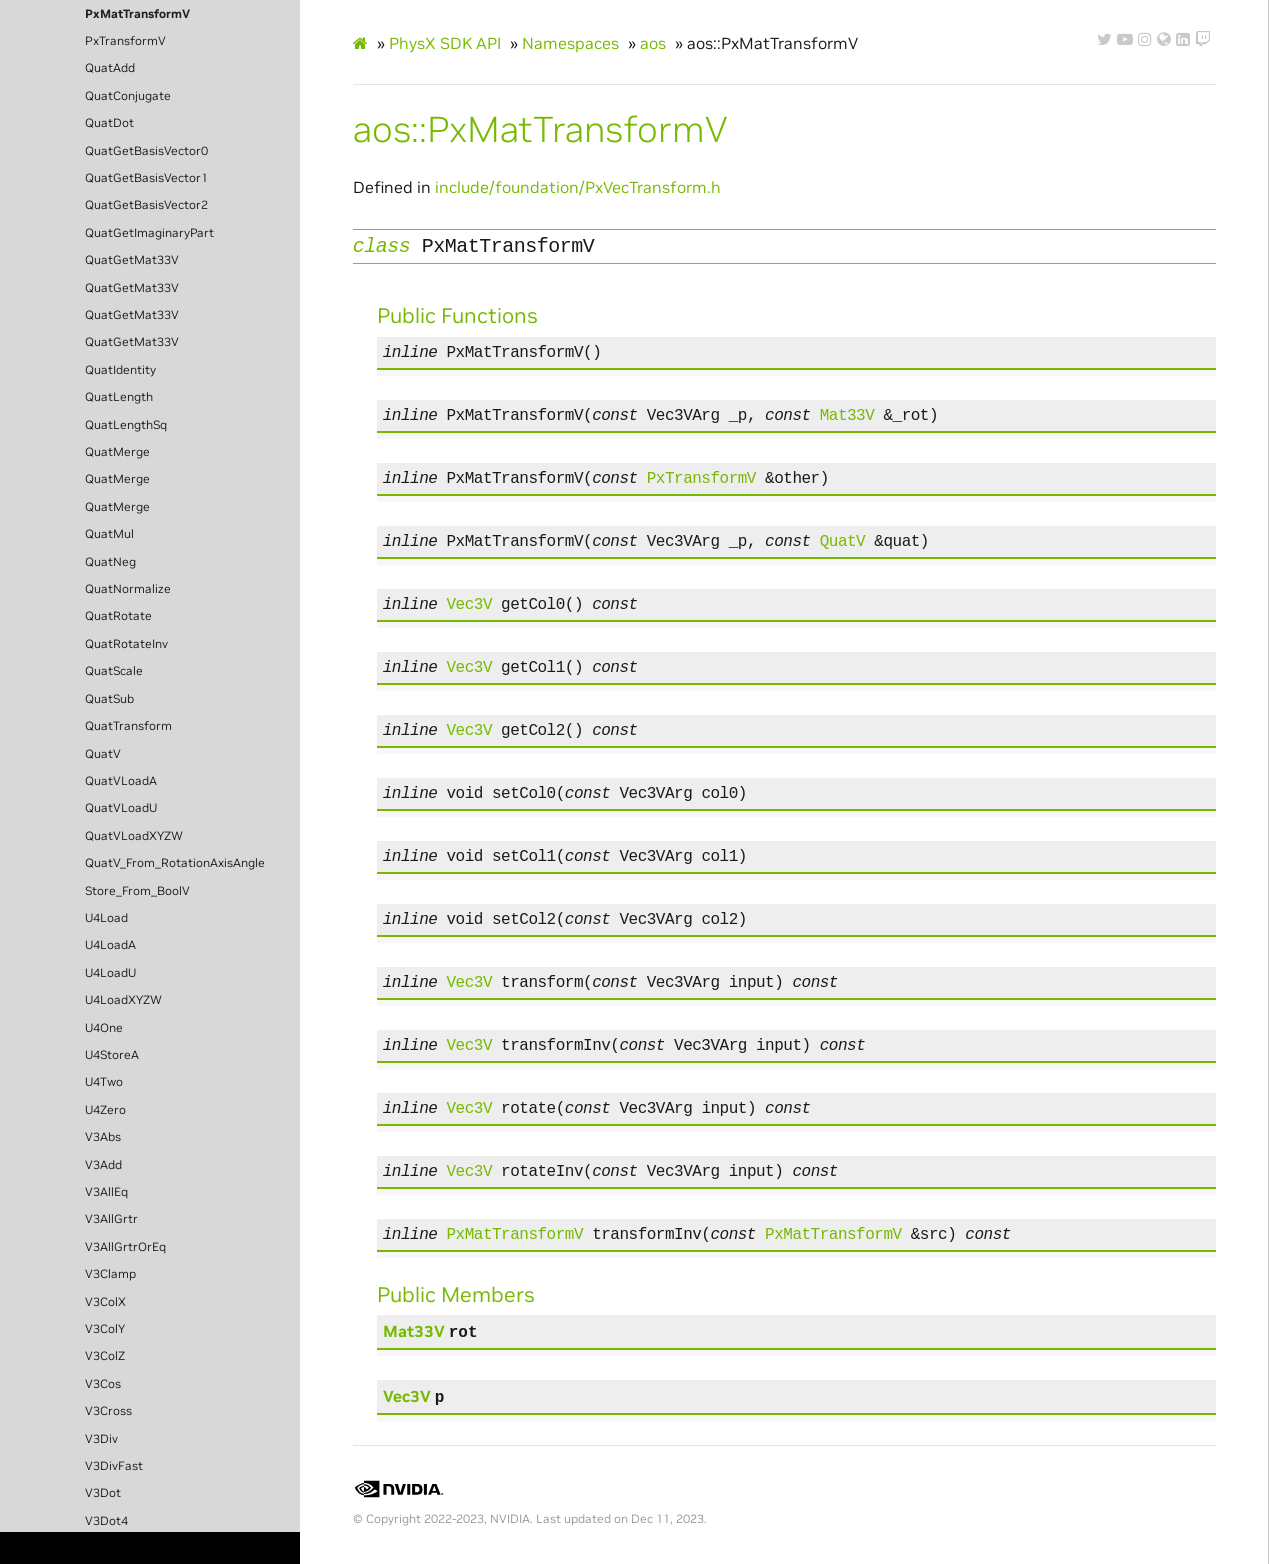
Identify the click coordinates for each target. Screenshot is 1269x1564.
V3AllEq (106, 1192)
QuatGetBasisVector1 (146, 178)
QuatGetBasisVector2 (146, 205)
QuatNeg (110, 562)
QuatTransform (128, 726)
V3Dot (103, 1493)
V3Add (103, 1165)
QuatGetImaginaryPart (149, 233)
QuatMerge (117, 452)
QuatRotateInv (126, 644)
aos (653, 43)
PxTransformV (125, 41)
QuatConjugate (128, 96)
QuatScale (114, 671)
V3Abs (103, 1137)
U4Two (104, 1082)
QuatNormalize (128, 589)
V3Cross (108, 1411)
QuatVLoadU (121, 808)
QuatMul (109, 534)
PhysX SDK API (445, 43)
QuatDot (109, 123)
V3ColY (105, 1329)
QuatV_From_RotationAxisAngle (175, 863)
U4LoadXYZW (123, 1000)
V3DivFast (114, 1466)
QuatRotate (118, 616)
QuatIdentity (120, 370)
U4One (104, 1028)
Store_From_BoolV (137, 891)
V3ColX (105, 1302)
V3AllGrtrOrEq (125, 1247)
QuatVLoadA (121, 781)
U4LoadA (110, 945)
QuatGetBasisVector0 (146, 151)
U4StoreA (112, 1055)
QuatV (103, 754)
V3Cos (103, 1384)
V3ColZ (105, 1356)
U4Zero (105, 1110)
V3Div (101, 1439)
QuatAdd (110, 68)
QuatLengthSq (126, 425)
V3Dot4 (106, 1521)
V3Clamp (110, 1274)
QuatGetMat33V (132, 260)
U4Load (106, 918)
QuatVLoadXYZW (134, 836)
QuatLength (119, 397)
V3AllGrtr (111, 1219)
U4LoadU (110, 973)
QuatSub (109, 699)
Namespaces (570, 43)
